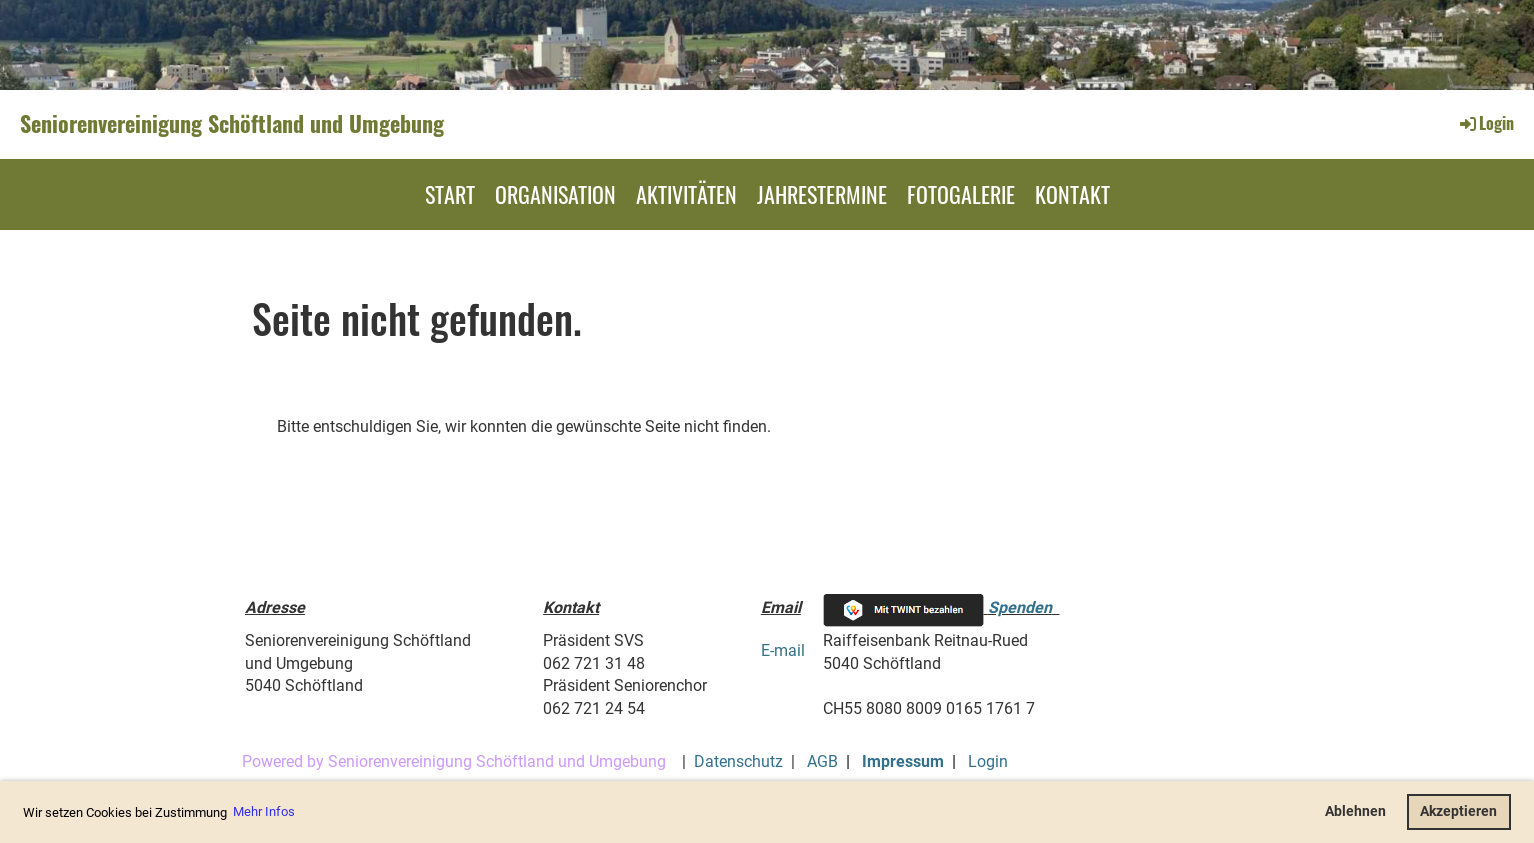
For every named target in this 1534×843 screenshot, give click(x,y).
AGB (822, 761)
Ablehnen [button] (1355, 811)
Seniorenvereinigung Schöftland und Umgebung (232, 123)
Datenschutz (738, 761)
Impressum (903, 761)
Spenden (1020, 607)
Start (450, 194)
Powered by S (290, 761)
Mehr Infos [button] (264, 811)
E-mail (783, 650)
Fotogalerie (961, 194)
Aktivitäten (686, 194)
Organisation (555, 194)
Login (1485, 123)
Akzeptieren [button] (1458, 811)
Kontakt (1072, 194)
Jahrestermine (822, 194)
